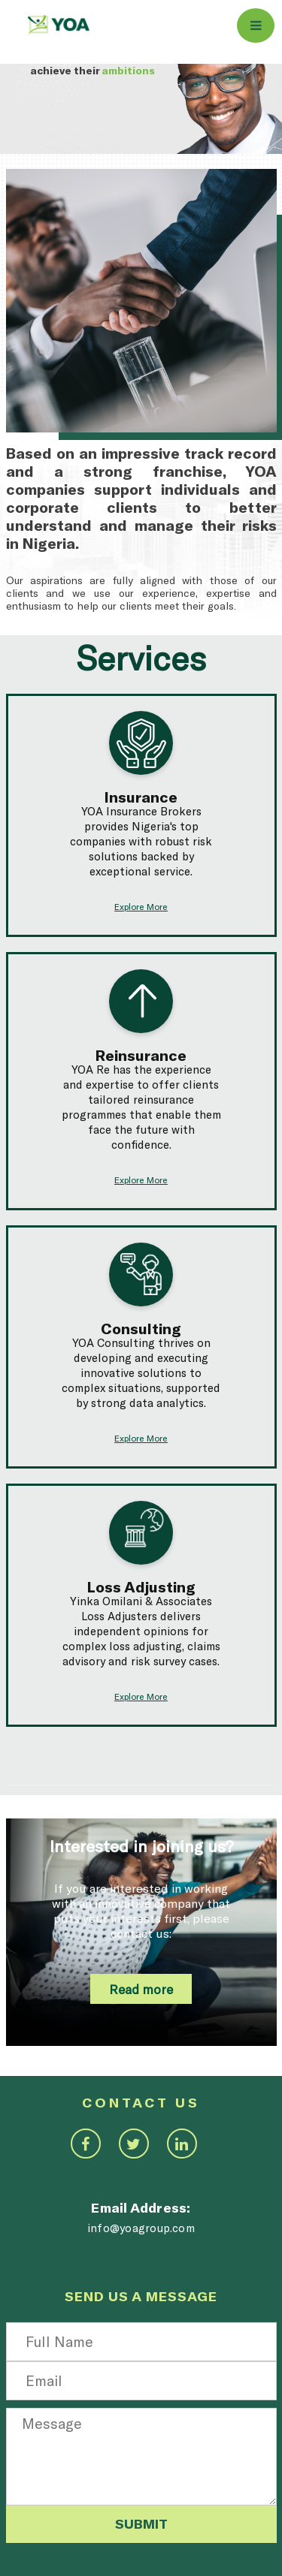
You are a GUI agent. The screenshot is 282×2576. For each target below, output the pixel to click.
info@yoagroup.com (141, 2227)
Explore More (141, 906)
